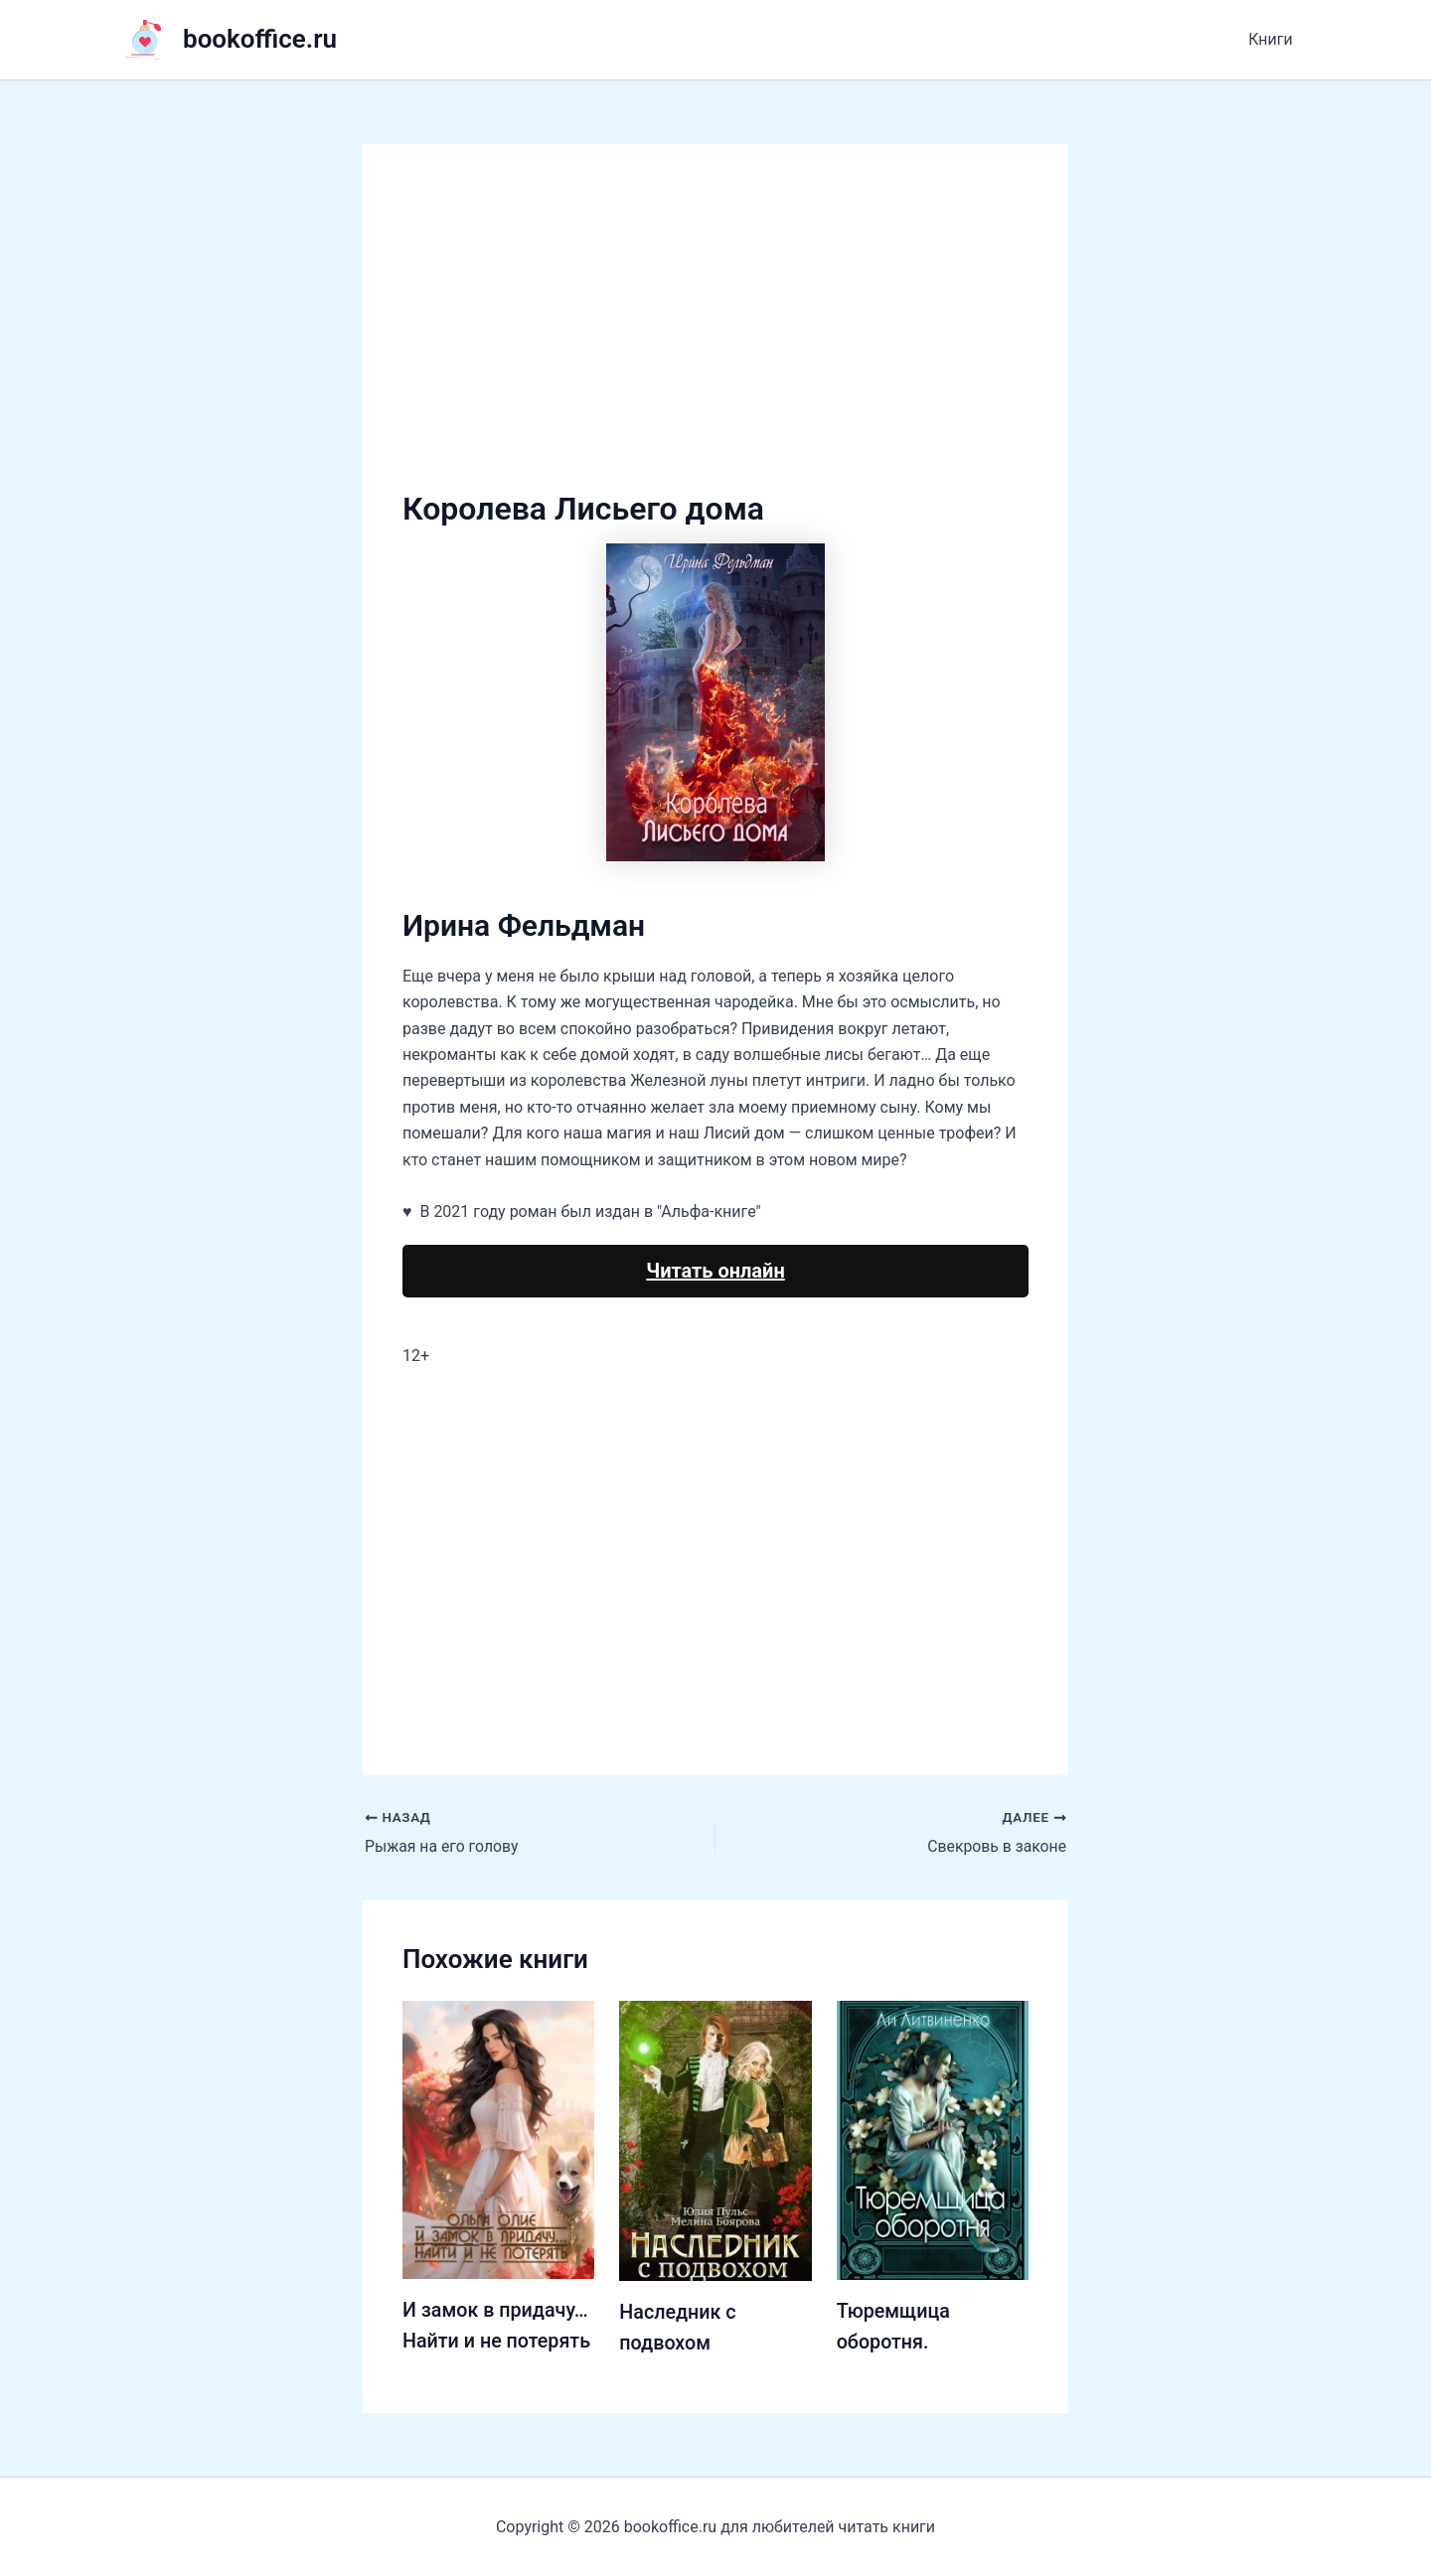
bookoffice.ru (260, 39)
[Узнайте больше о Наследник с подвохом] (715, 2139)
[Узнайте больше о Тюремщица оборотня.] (933, 2139)
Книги (1273, 39)
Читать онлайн (715, 1271)
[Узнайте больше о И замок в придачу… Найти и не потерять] (498, 2138)
